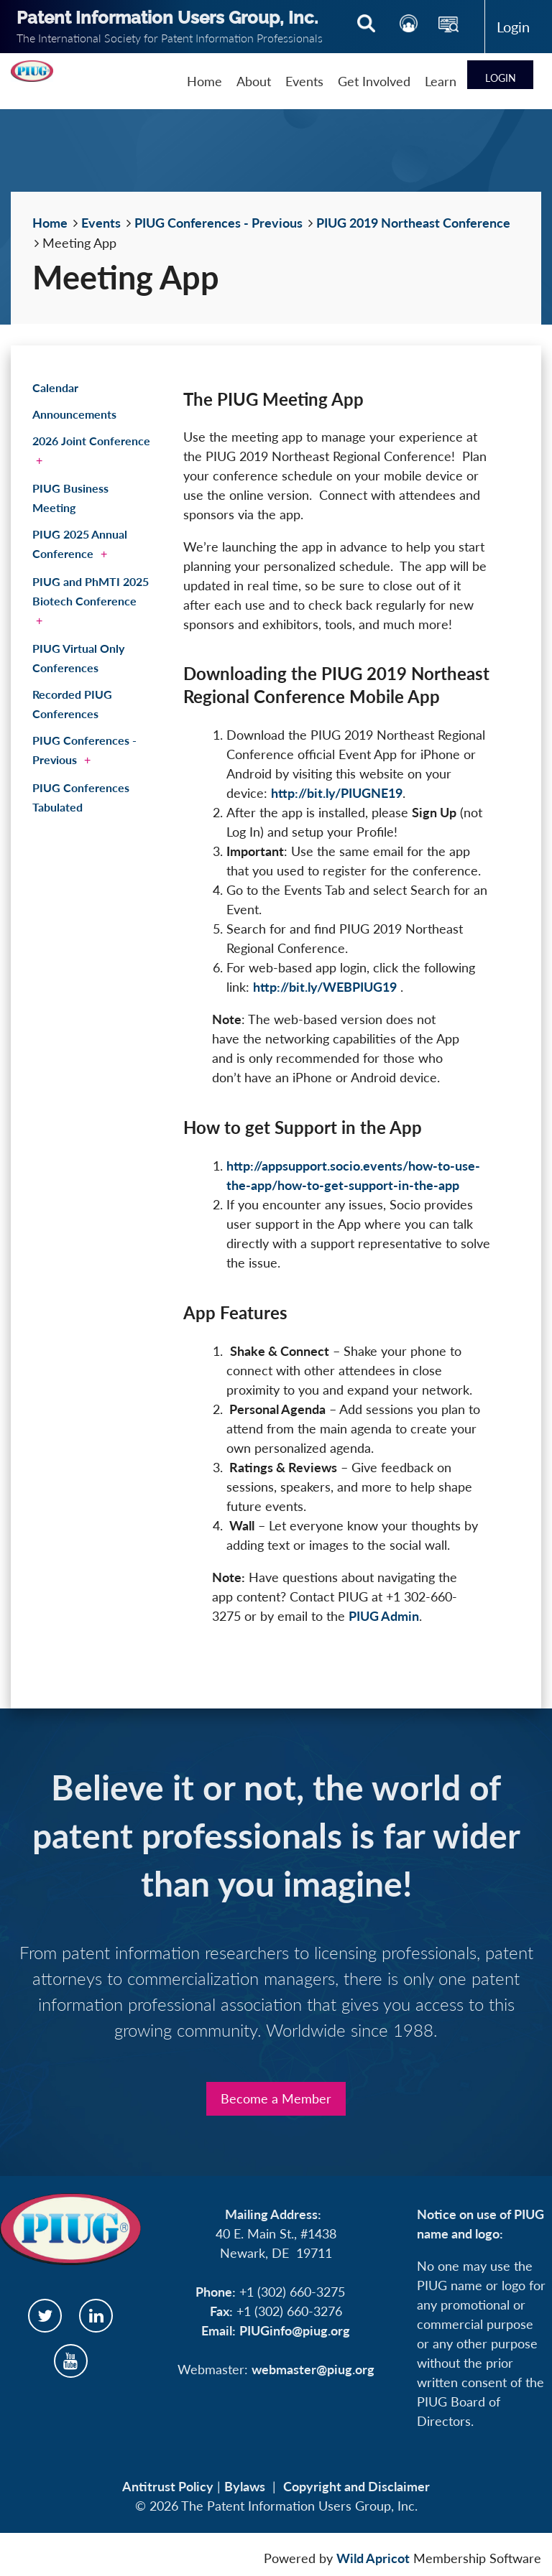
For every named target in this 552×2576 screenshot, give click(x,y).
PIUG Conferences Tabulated (80, 797)
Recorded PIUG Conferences (72, 703)
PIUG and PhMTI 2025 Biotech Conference (90, 591)
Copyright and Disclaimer (356, 2486)
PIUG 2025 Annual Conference (79, 543)
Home (50, 223)
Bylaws (244, 2486)
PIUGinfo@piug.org (294, 2330)
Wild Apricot (373, 2558)
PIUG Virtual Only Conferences (78, 657)
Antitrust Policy (167, 2486)
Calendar (55, 387)
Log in (513, 26)
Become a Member (276, 2098)
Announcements (74, 414)
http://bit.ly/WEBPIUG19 (325, 987)
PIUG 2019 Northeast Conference (413, 223)
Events (101, 223)
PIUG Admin (384, 1616)
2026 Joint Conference (91, 440)
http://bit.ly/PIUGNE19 (336, 793)
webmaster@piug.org (313, 2369)
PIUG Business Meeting (70, 497)
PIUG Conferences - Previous (218, 223)
